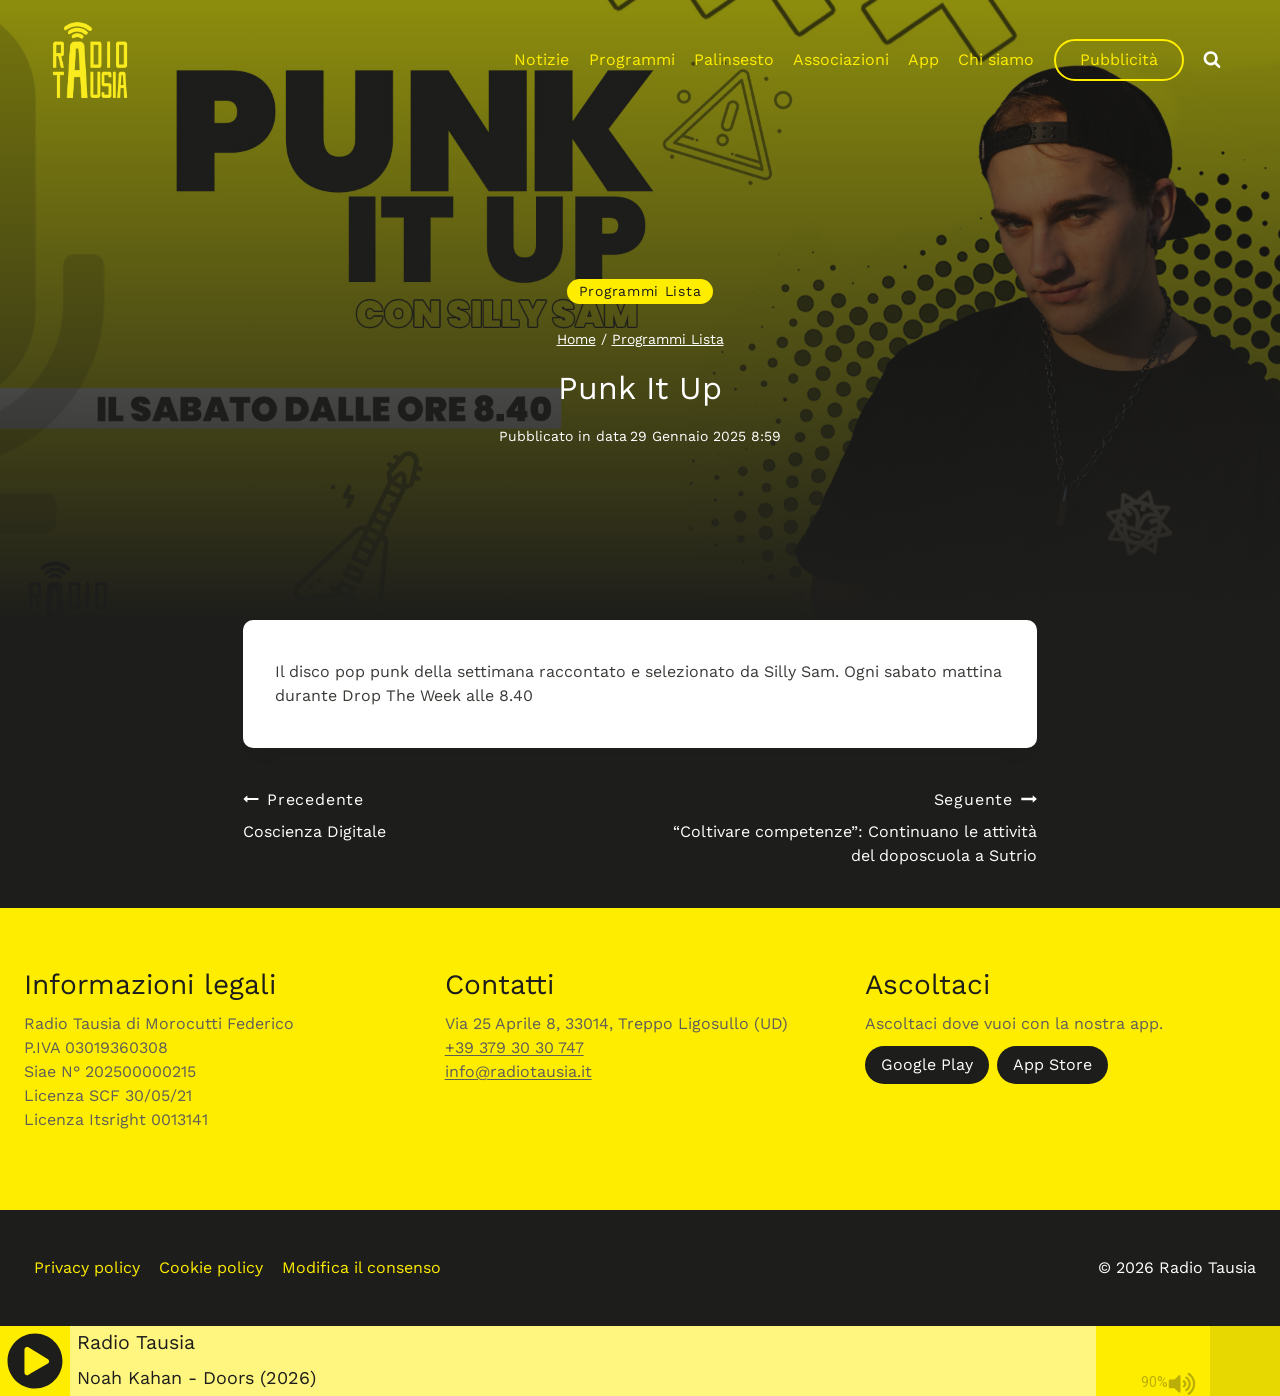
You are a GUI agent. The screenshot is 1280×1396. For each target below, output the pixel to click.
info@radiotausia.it (518, 1071)
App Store (1052, 1064)
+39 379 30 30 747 (514, 1047)
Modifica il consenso (361, 1267)
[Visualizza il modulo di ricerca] (1212, 60)
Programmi (632, 59)
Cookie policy (211, 1267)
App (923, 59)
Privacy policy (87, 1267)
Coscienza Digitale (433, 814)
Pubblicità (1119, 59)
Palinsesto (734, 59)
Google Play (927, 1064)
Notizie (541, 59)
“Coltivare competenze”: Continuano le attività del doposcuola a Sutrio (846, 826)
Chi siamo (996, 59)
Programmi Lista (640, 291)
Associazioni (841, 59)
